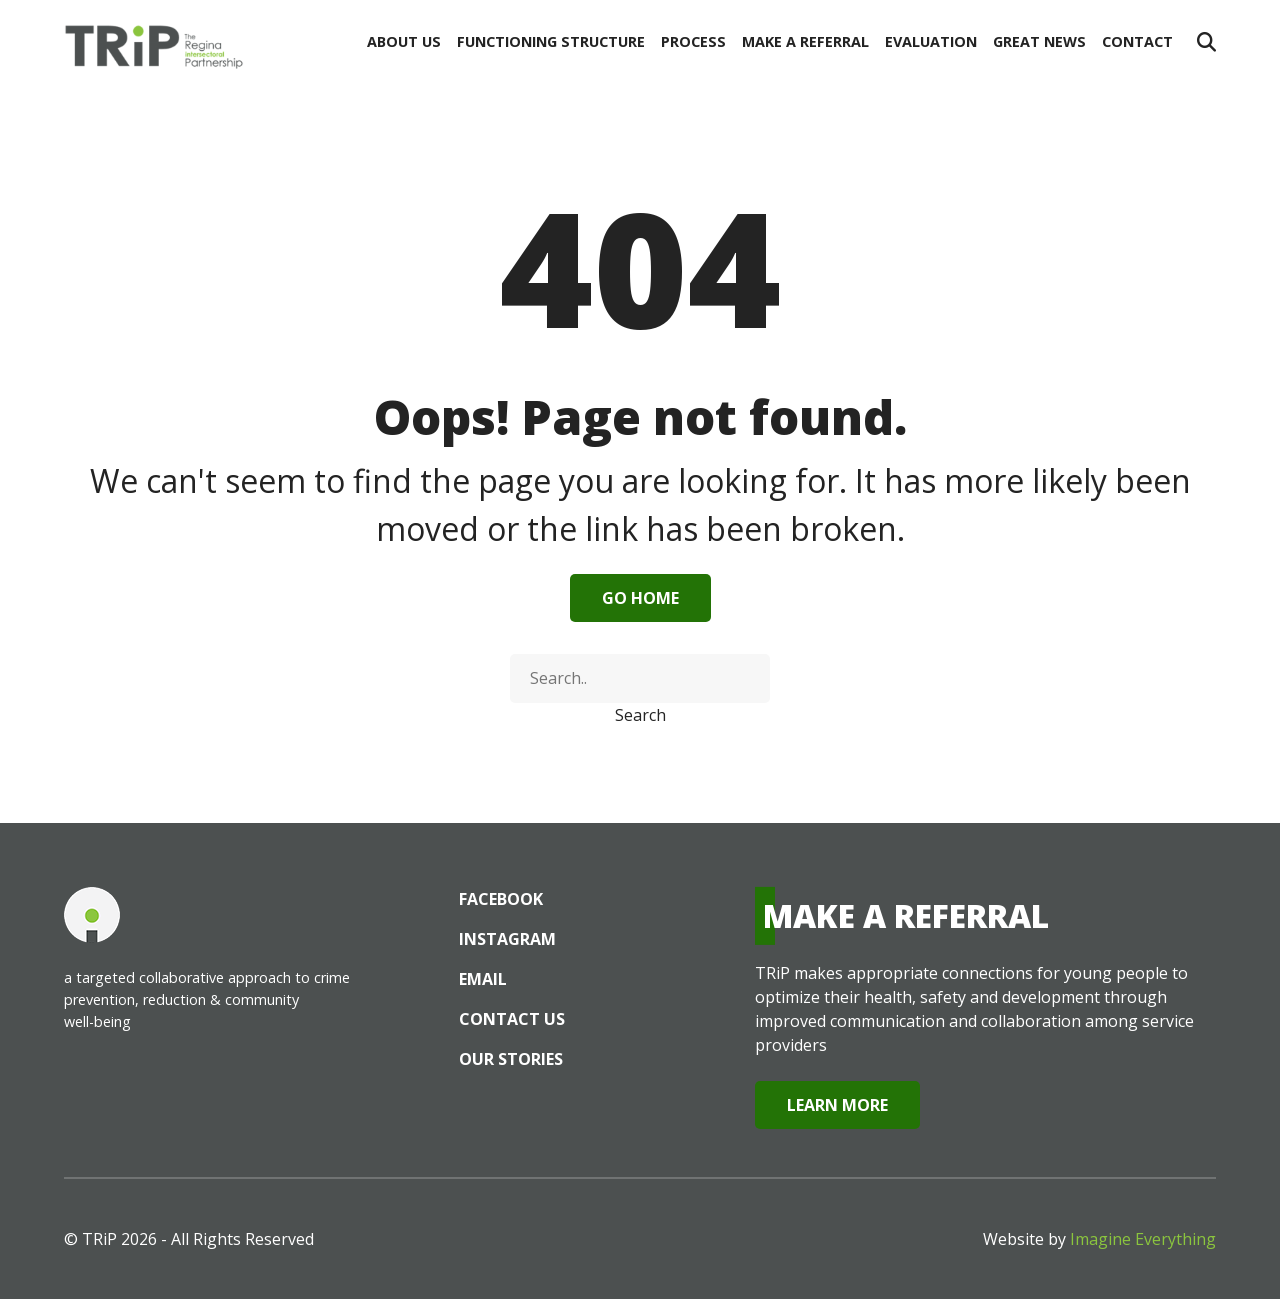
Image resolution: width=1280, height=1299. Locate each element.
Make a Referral (805, 41)
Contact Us (512, 1019)
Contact (1137, 41)
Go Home (640, 598)
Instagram (507, 939)
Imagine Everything (1143, 1239)
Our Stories (511, 1059)
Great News (1039, 41)
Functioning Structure (551, 41)
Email (483, 979)
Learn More (837, 1105)
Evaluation (931, 41)
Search (640, 715)
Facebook (501, 899)
